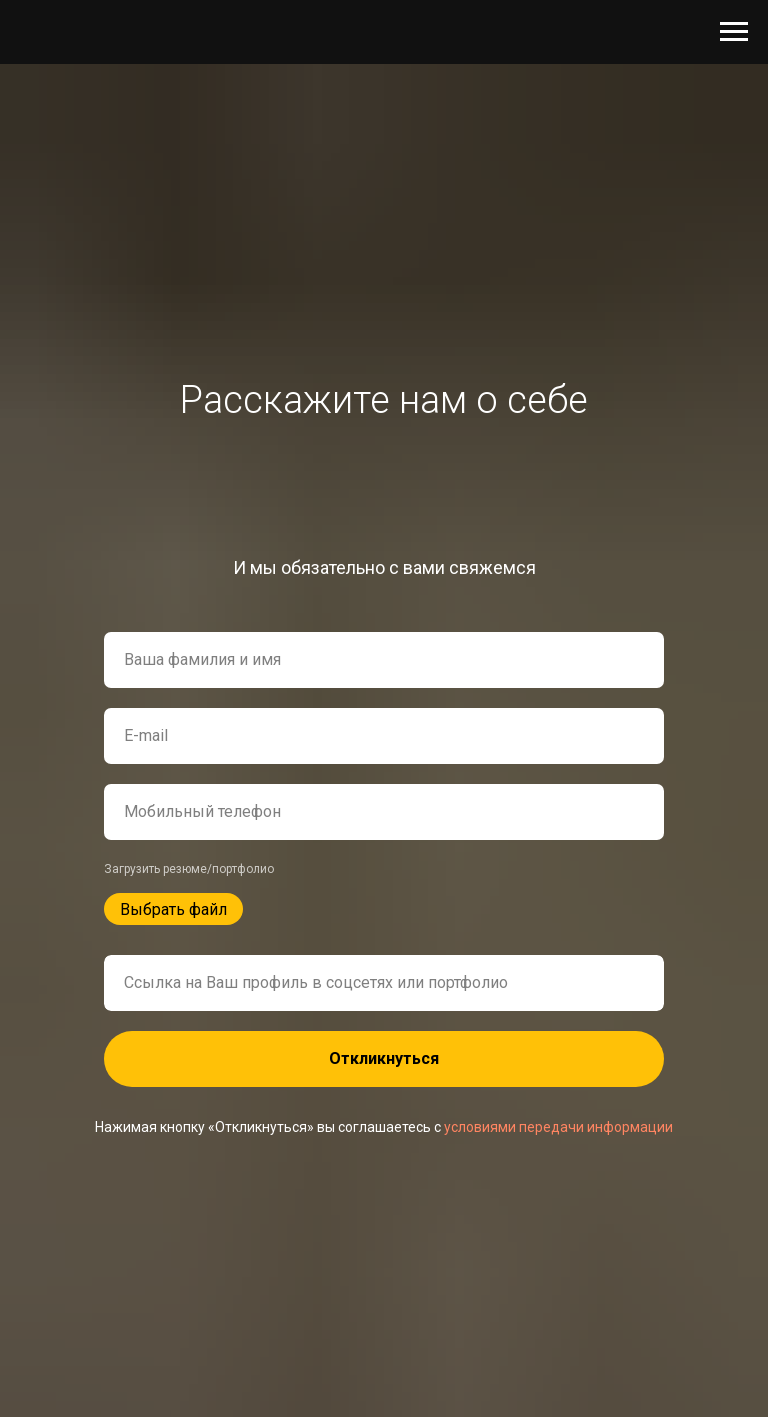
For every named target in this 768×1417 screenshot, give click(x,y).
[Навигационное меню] (734, 32)
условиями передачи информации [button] (558, 1127)
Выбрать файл (173, 909)
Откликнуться (384, 1058)
